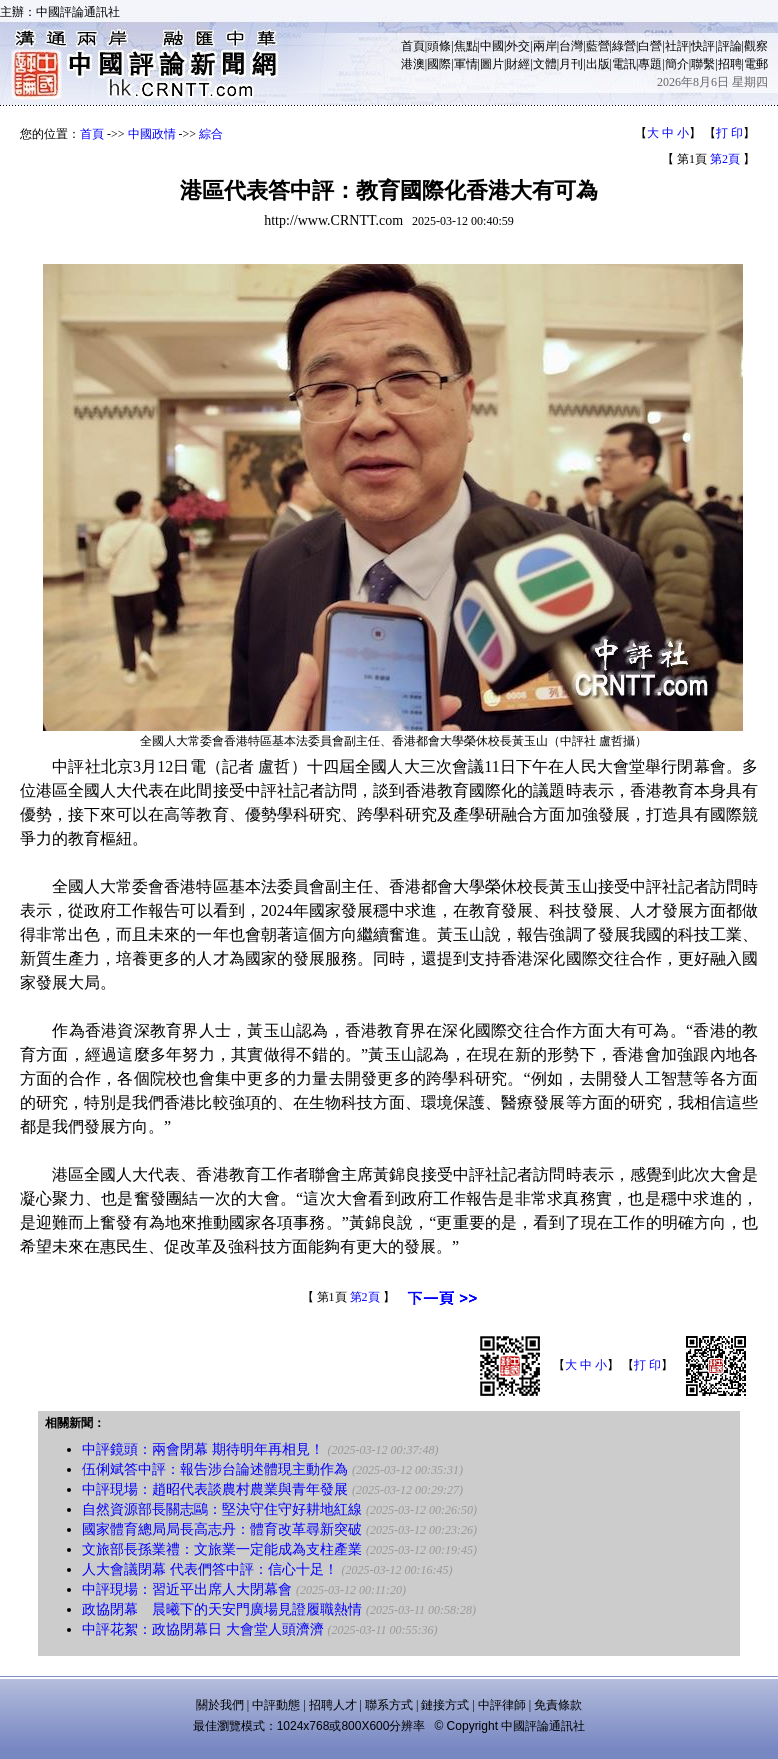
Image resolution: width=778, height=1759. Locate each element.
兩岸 (545, 46)
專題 (650, 64)
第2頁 (725, 159)
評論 (730, 46)
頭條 (439, 46)
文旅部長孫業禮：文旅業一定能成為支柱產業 (222, 1549)
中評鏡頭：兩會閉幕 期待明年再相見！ (203, 1449)
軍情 (466, 64)
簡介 (677, 64)
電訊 (624, 64)
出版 (598, 64)
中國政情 (152, 134)
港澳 (413, 64)
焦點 (466, 46)
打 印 (729, 133)
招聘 (730, 64)
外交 (518, 46)
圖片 (492, 64)
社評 (677, 46)
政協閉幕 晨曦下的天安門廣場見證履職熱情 (222, 1609)
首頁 (413, 46)
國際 (439, 64)
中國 (492, 46)
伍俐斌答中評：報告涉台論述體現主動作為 (215, 1469)
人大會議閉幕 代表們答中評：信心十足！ (210, 1569)
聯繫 (703, 64)
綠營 (624, 46)
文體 (545, 64)
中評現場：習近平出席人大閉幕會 (187, 1589)
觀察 (756, 46)
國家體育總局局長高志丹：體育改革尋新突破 (222, 1529)
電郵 (756, 64)
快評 (703, 46)
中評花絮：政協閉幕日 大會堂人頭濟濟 (203, 1629)
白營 (650, 46)
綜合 (211, 134)
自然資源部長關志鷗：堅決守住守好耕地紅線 (222, 1509)
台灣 (571, 46)
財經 (518, 64)
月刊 (571, 64)
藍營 (598, 46)
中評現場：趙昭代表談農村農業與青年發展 (215, 1489)
